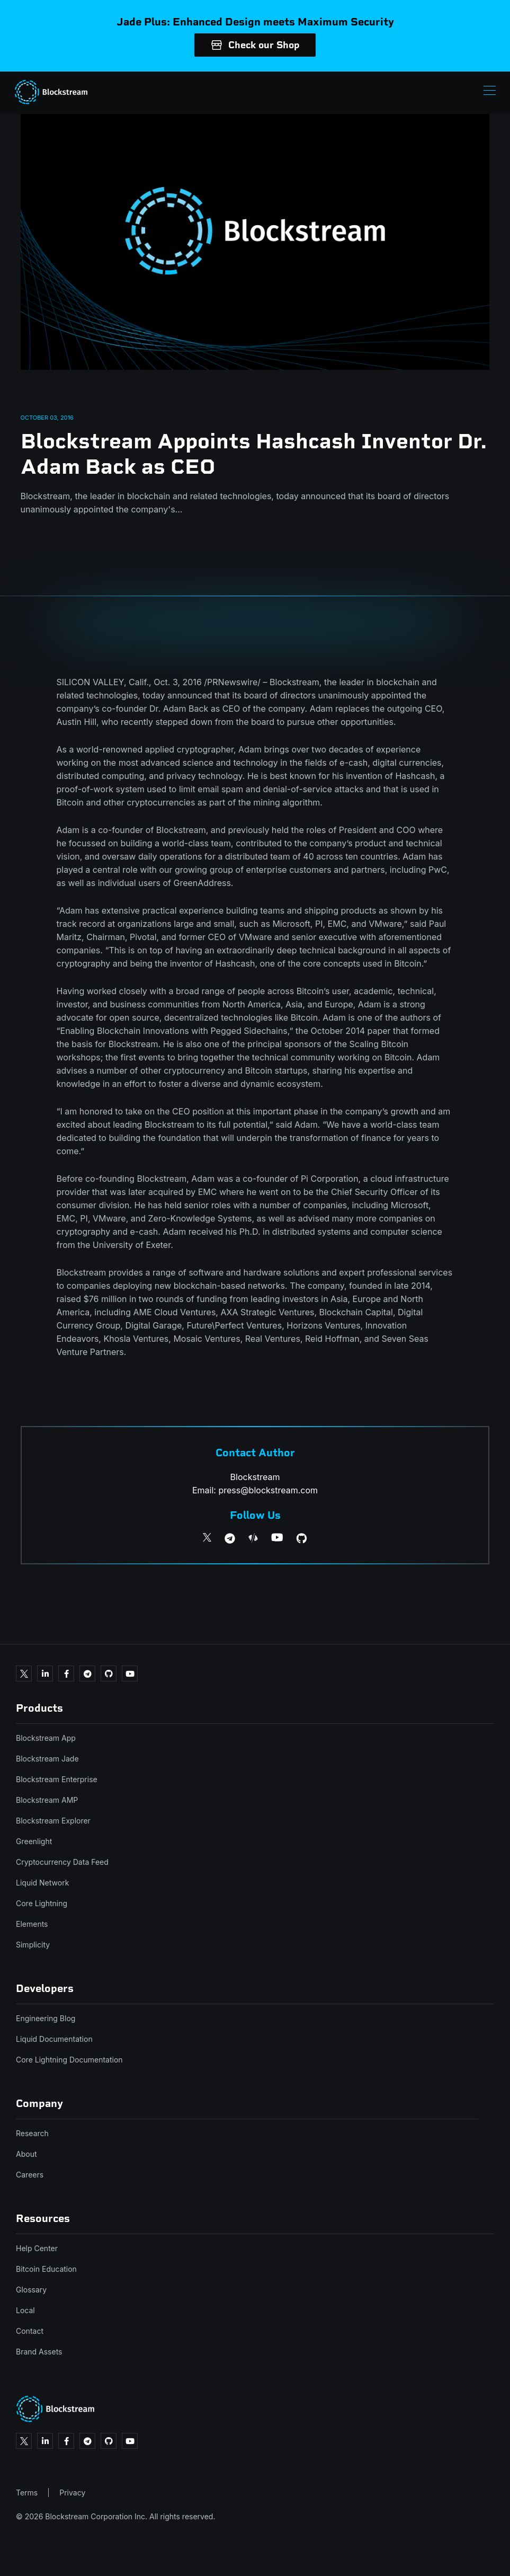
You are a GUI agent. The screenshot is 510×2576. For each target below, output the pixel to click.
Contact (29, 2330)
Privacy (72, 2492)
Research (32, 2133)
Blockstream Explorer (53, 1820)
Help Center (37, 2248)
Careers (29, 2174)
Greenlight (34, 1841)
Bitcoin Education (46, 2268)
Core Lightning (41, 1903)
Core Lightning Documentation (69, 2059)
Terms (27, 2492)
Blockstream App (46, 1737)
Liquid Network (42, 1882)
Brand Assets (39, 2351)
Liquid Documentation (54, 2038)
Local (25, 2310)
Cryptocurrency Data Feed (62, 1861)
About (26, 2153)
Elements (32, 1923)
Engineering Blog (45, 2018)
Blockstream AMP (47, 1799)
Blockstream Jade (47, 1758)
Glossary (31, 2289)
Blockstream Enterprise (56, 1779)
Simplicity (33, 1944)
